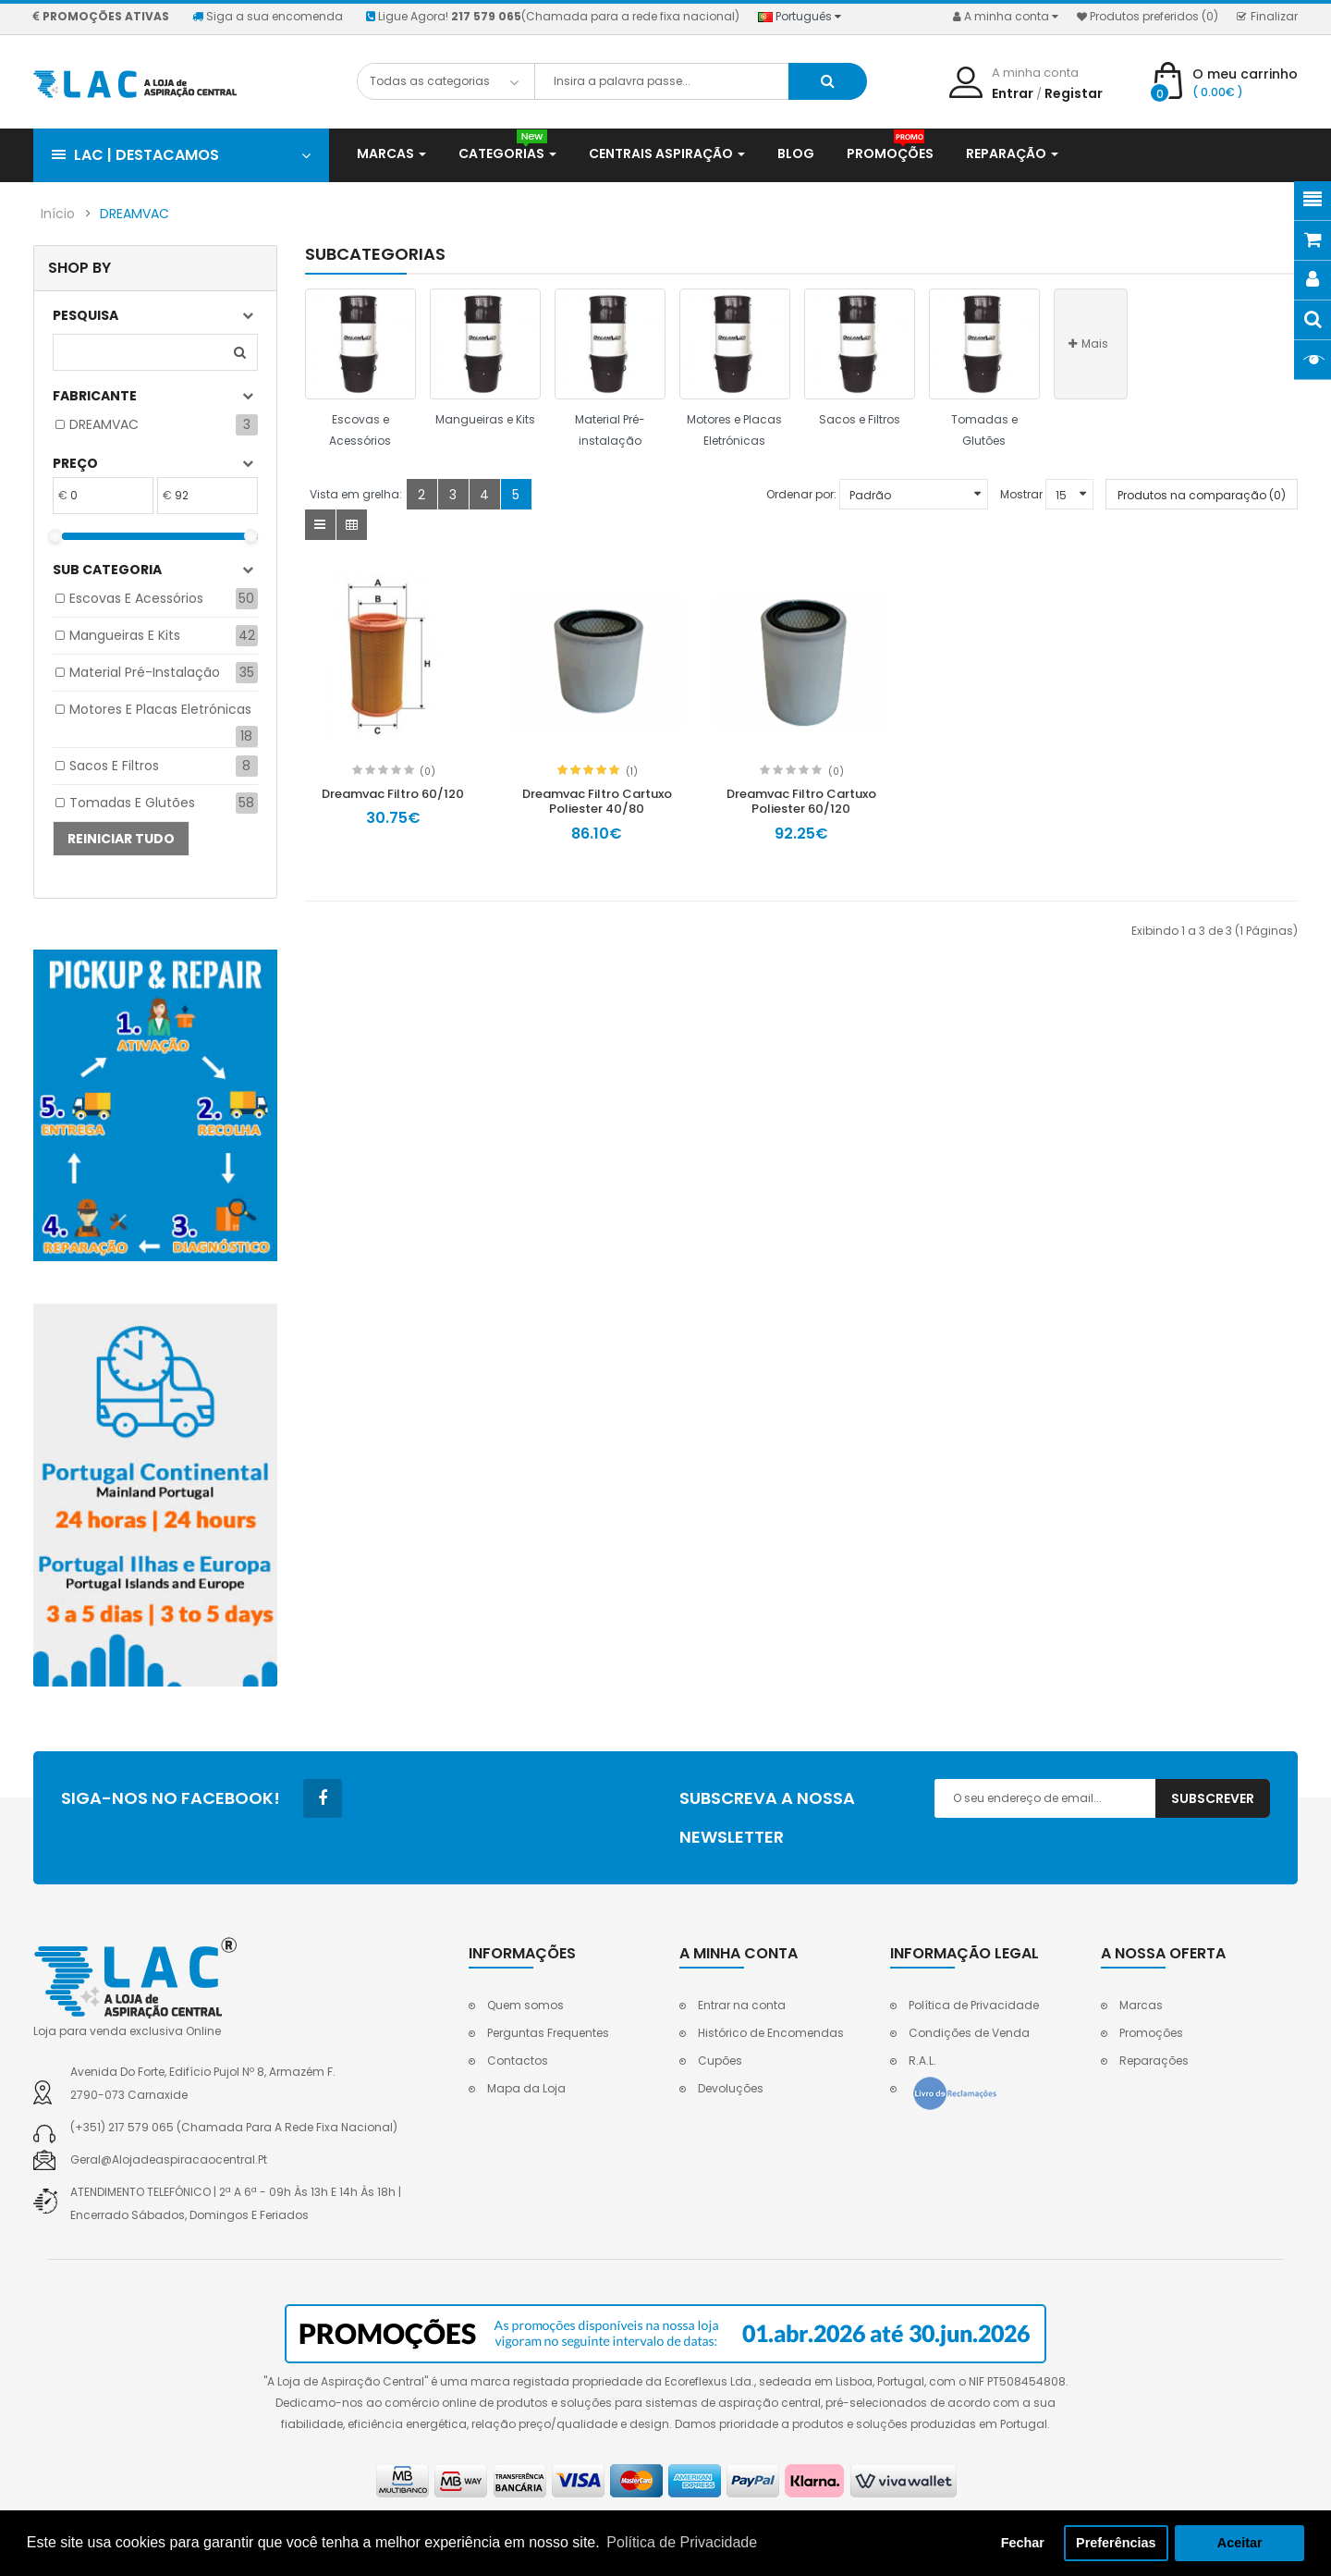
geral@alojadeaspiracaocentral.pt (168, 2159)
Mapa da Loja (526, 2088)
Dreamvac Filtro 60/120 (393, 794)
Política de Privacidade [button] (681, 2542)
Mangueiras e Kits (124, 635)
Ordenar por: (801, 494)
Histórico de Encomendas (771, 2033)
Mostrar (1021, 494)
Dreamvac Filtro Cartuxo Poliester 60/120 (801, 801)
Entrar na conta (742, 2005)
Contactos (517, 2060)
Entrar (1012, 93)
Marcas (1141, 2005)
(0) (427, 772)
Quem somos (525, 2005)
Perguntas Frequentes (548, 2033)
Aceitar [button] (1240, 2542)
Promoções (1151, 2033)
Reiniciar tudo (121, 838)
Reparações (1154, 2060)
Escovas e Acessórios (136, 598)
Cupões (720, 2060)
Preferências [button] (1115, 2542)
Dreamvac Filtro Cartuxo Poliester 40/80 (597, 801)
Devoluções (730, 2088)
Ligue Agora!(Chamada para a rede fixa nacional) (552, 16)
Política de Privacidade (974, 2005)
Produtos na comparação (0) (1201, 495)
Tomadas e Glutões (132, 802)
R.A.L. (922, 2060)
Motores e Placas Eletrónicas (160, 709)
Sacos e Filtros (114, 765)
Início (58, 213)
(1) (632, 772)
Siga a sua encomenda (267, 16)
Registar (1073, 93)
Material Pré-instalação (144, 672)
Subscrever (1212, 1798)
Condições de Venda (969, 2033)
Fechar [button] (1022, 2542)
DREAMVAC (134, 213)
